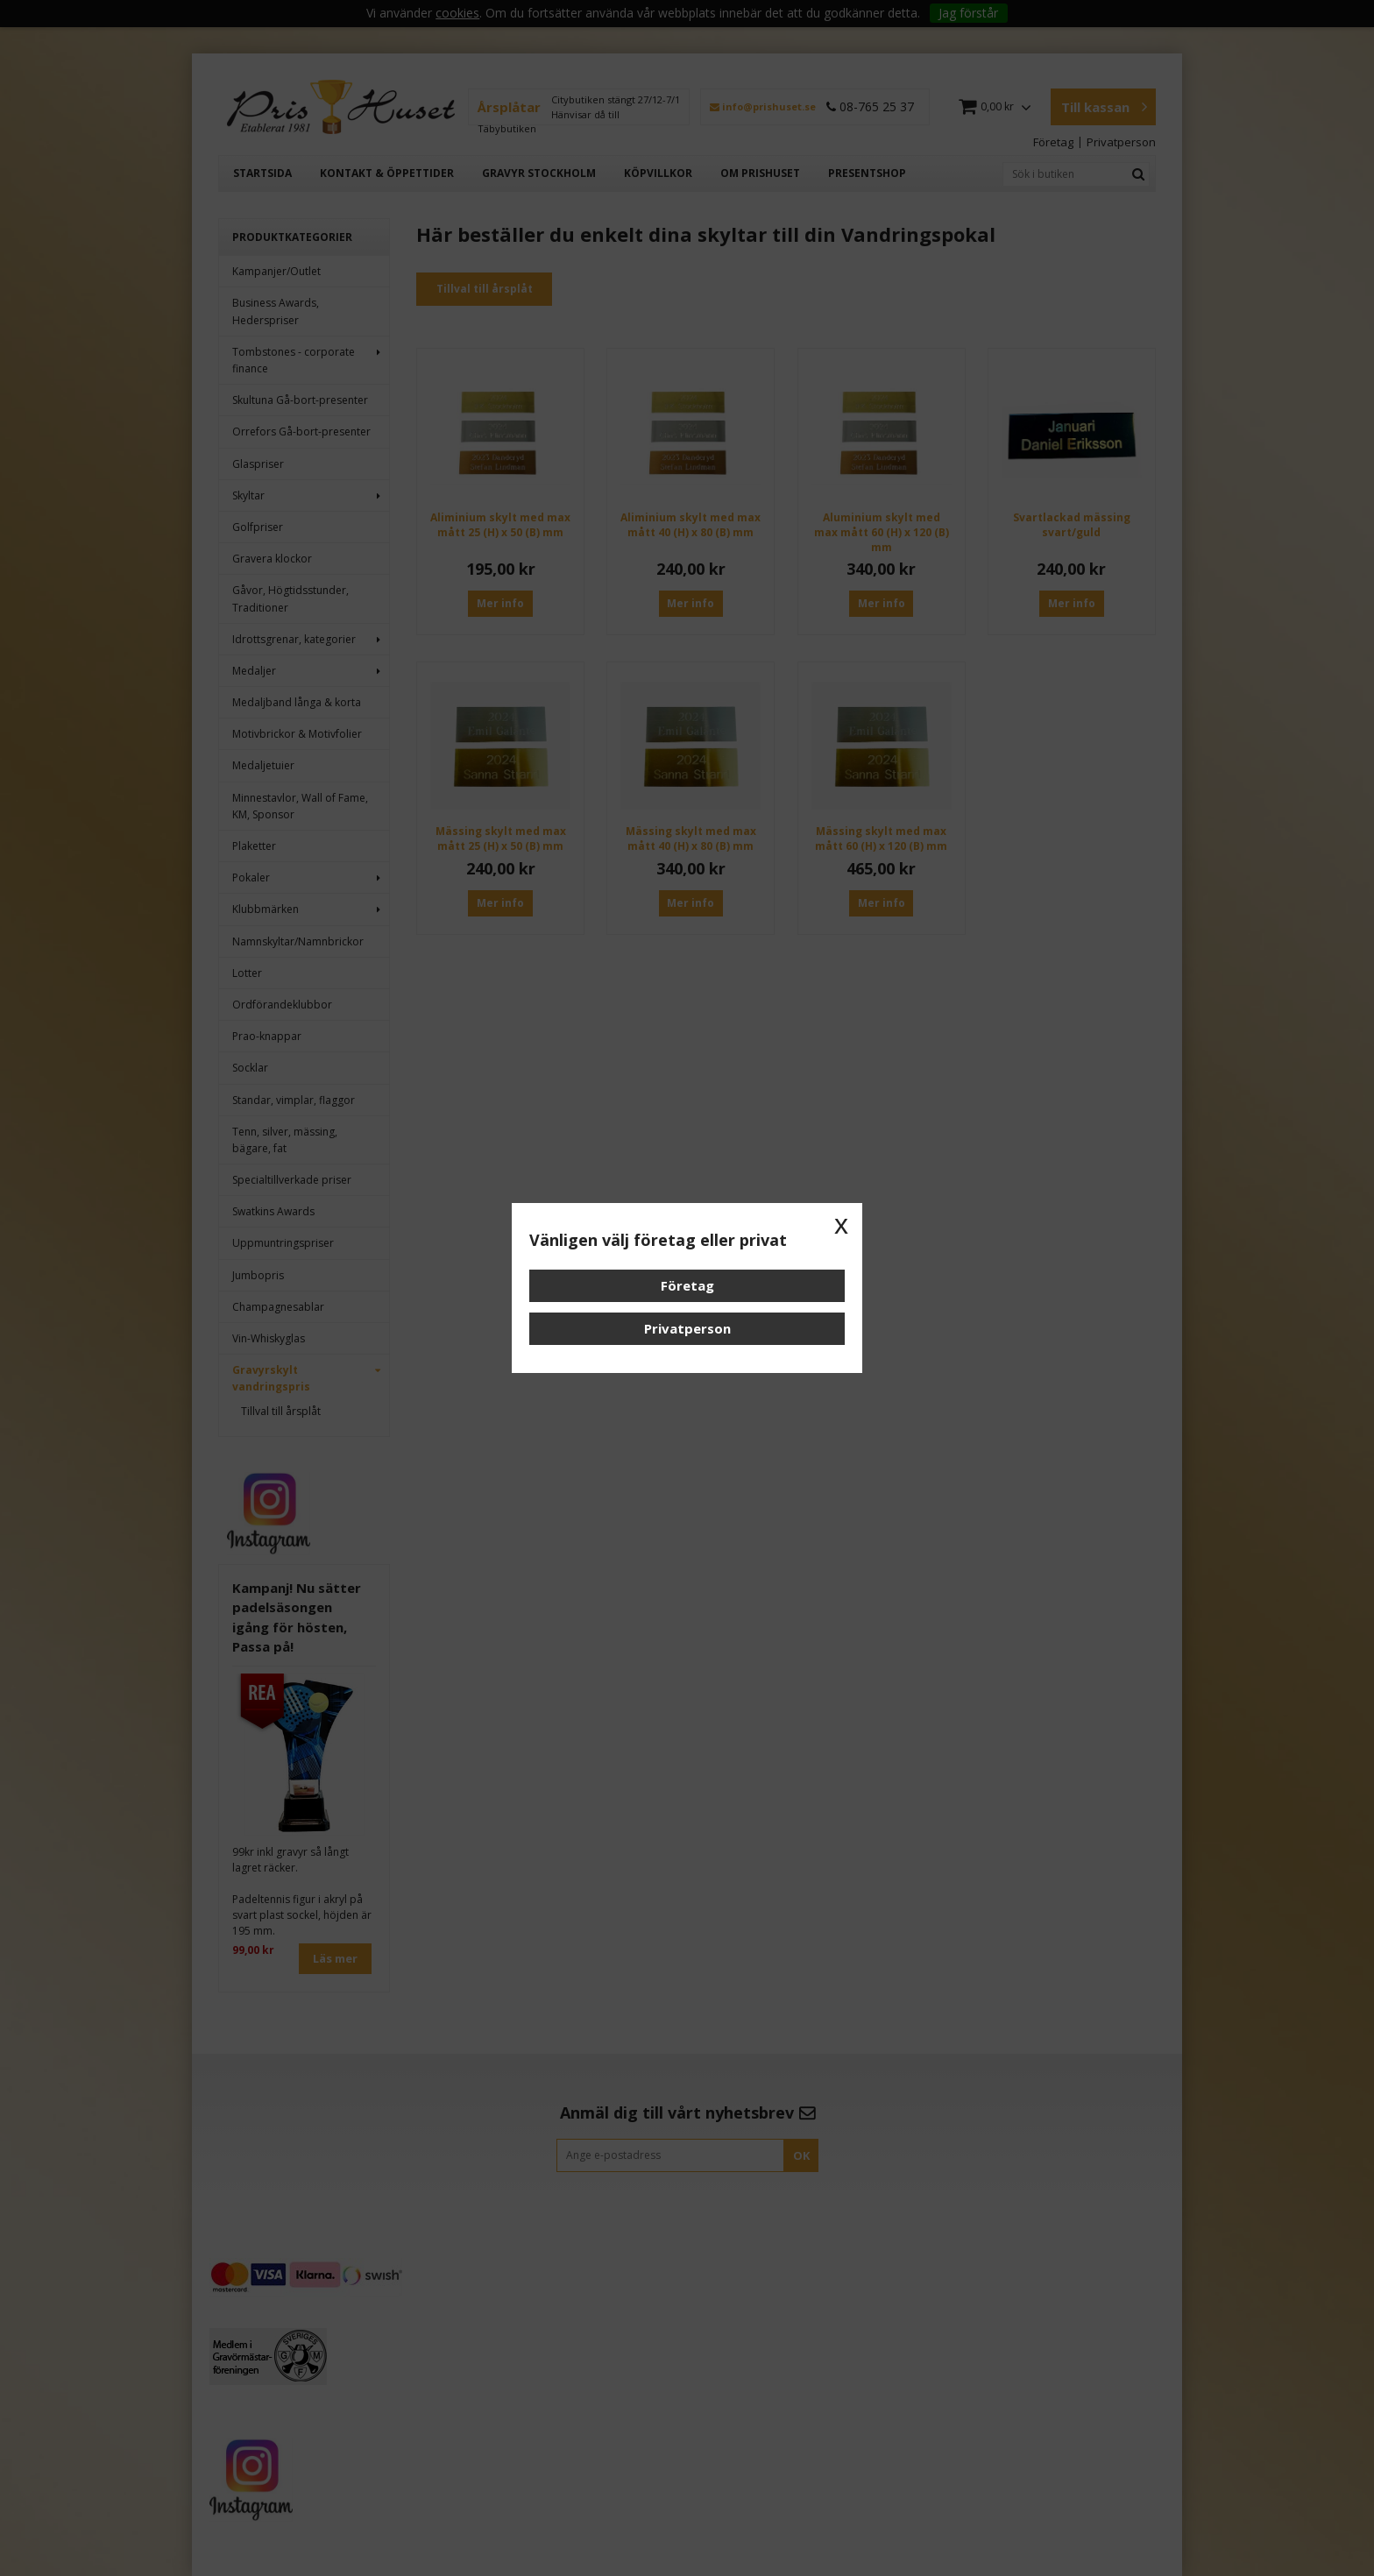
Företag (687, 1285)
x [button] (841, 1224)
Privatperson (687, 1328)
